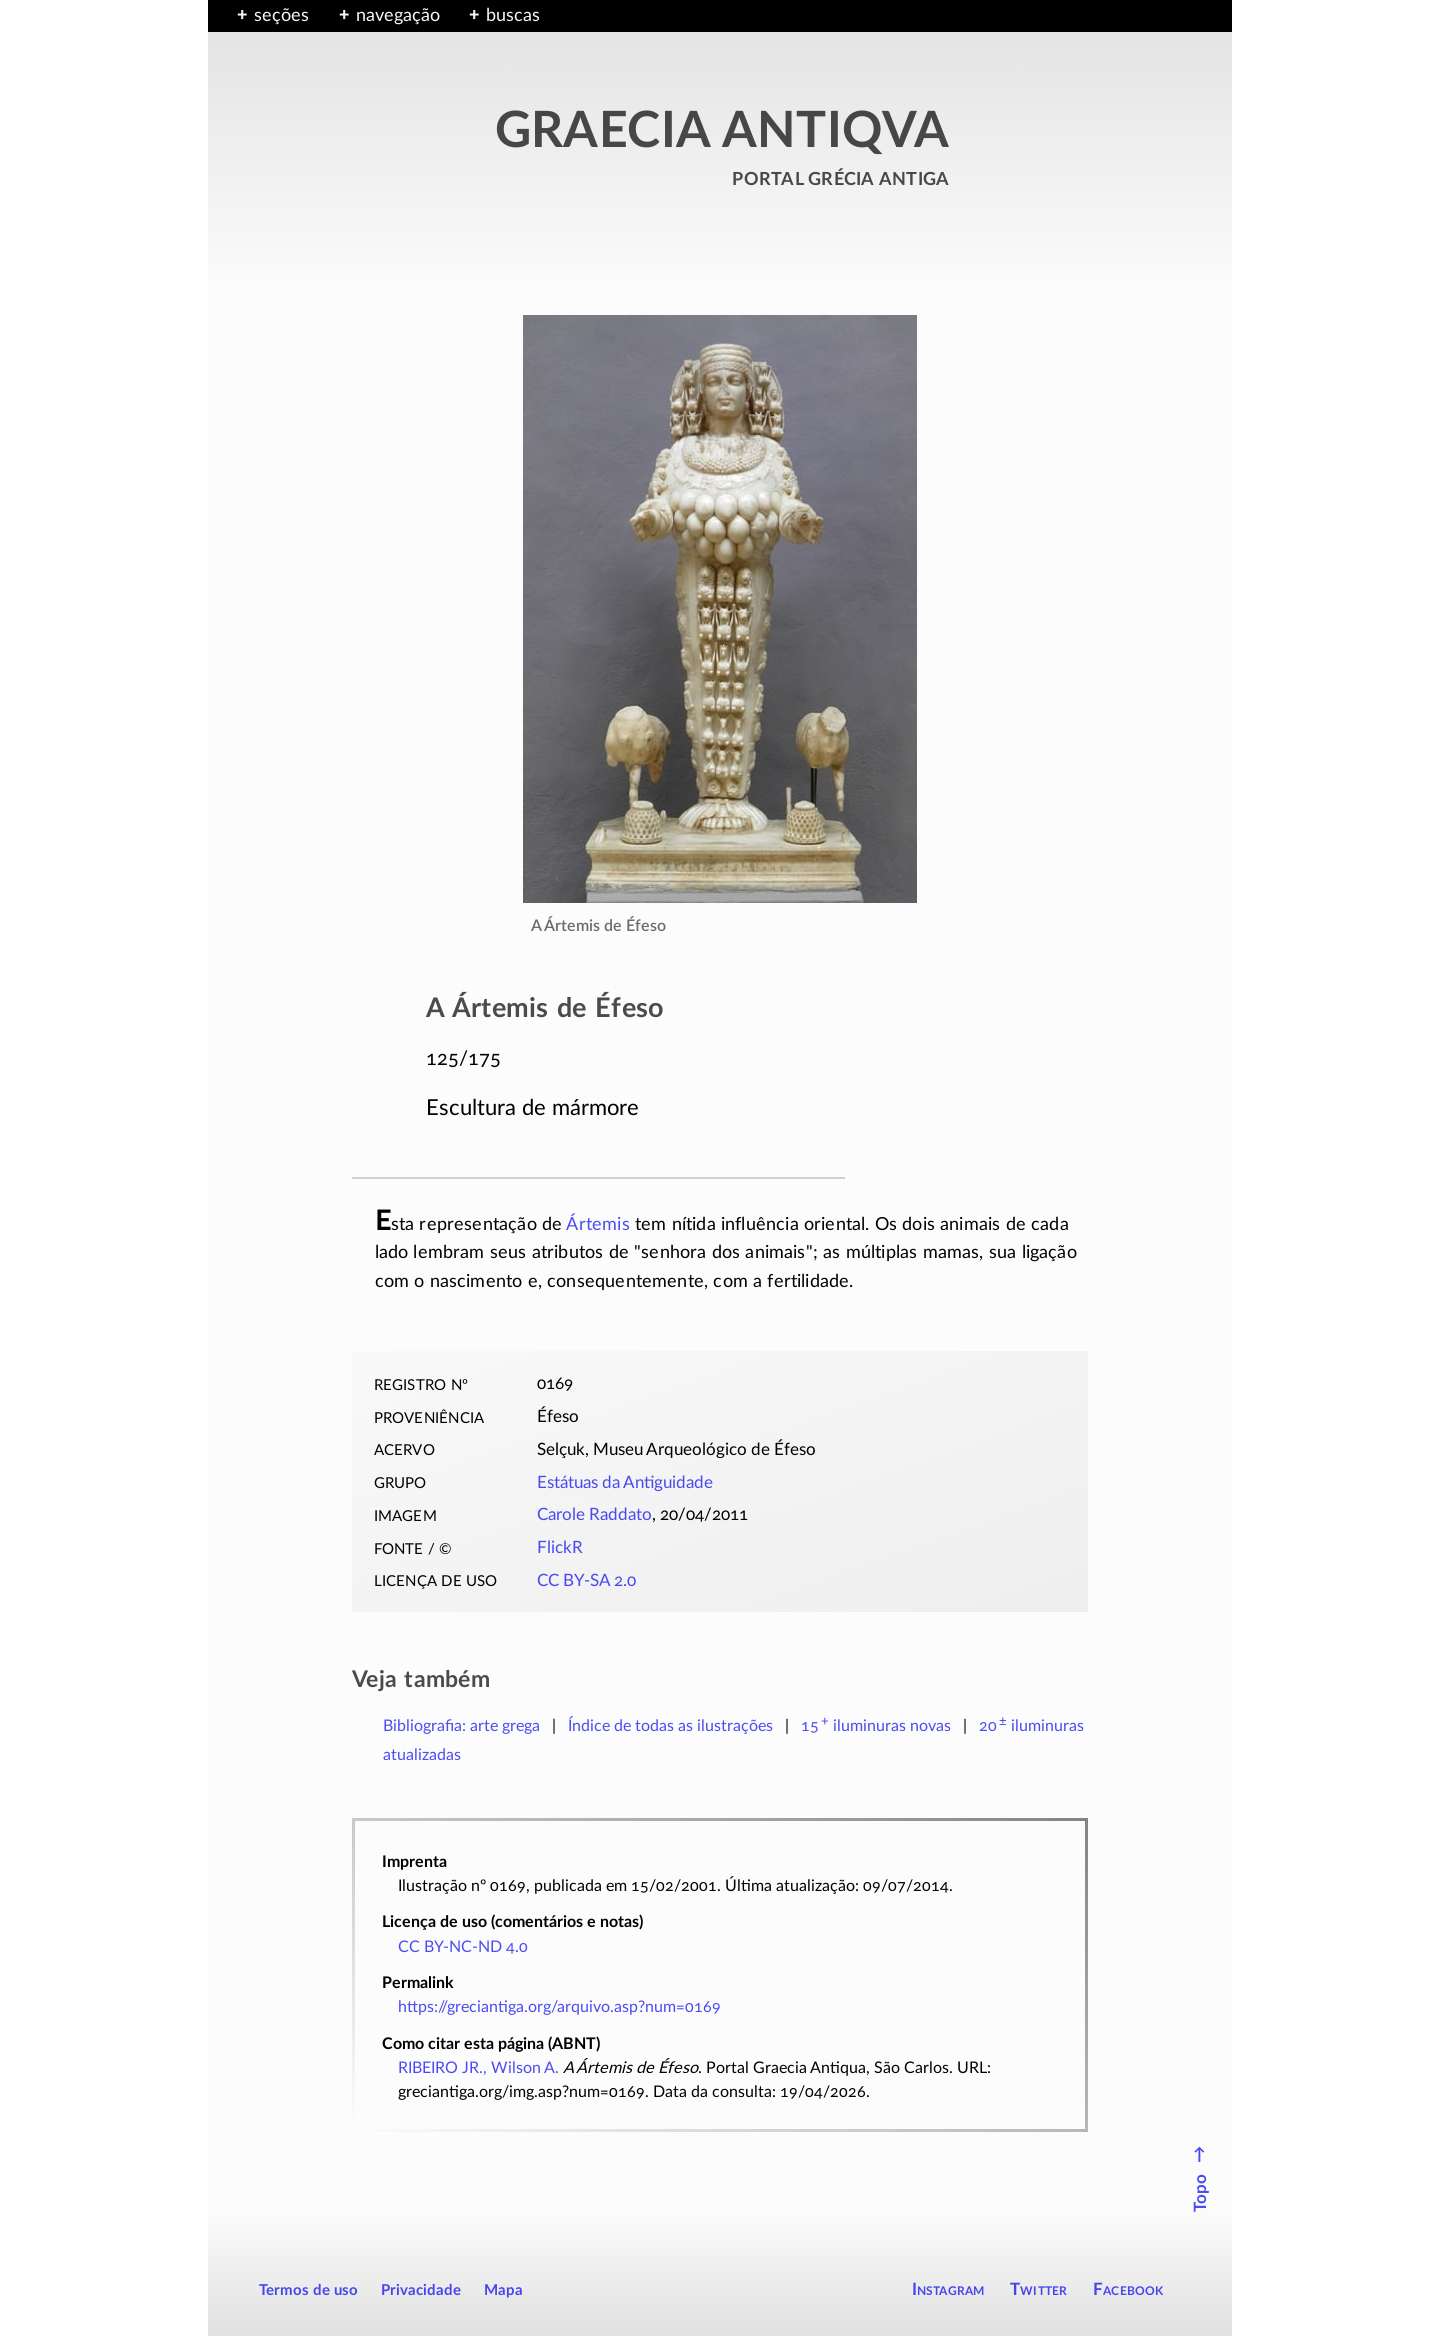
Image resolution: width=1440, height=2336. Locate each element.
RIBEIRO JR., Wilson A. (478, 2068)
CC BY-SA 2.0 (586, 1581)
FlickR (560, 1548)
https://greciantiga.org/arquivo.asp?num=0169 (559, 2007)
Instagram (948, 2289)
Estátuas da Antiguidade (625, 1483)
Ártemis (597, 1225)
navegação (398, 16)
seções (281, 16)
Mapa (503, 2290)
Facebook (1128, 2289)
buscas (513, 16)
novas (876, 1726)
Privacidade (421, 2290)
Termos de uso (308, 2290)
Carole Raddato (594, 1515)
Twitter (1038, 2289)
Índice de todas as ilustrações (670, 1726)
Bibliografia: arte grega (461, 1726)
